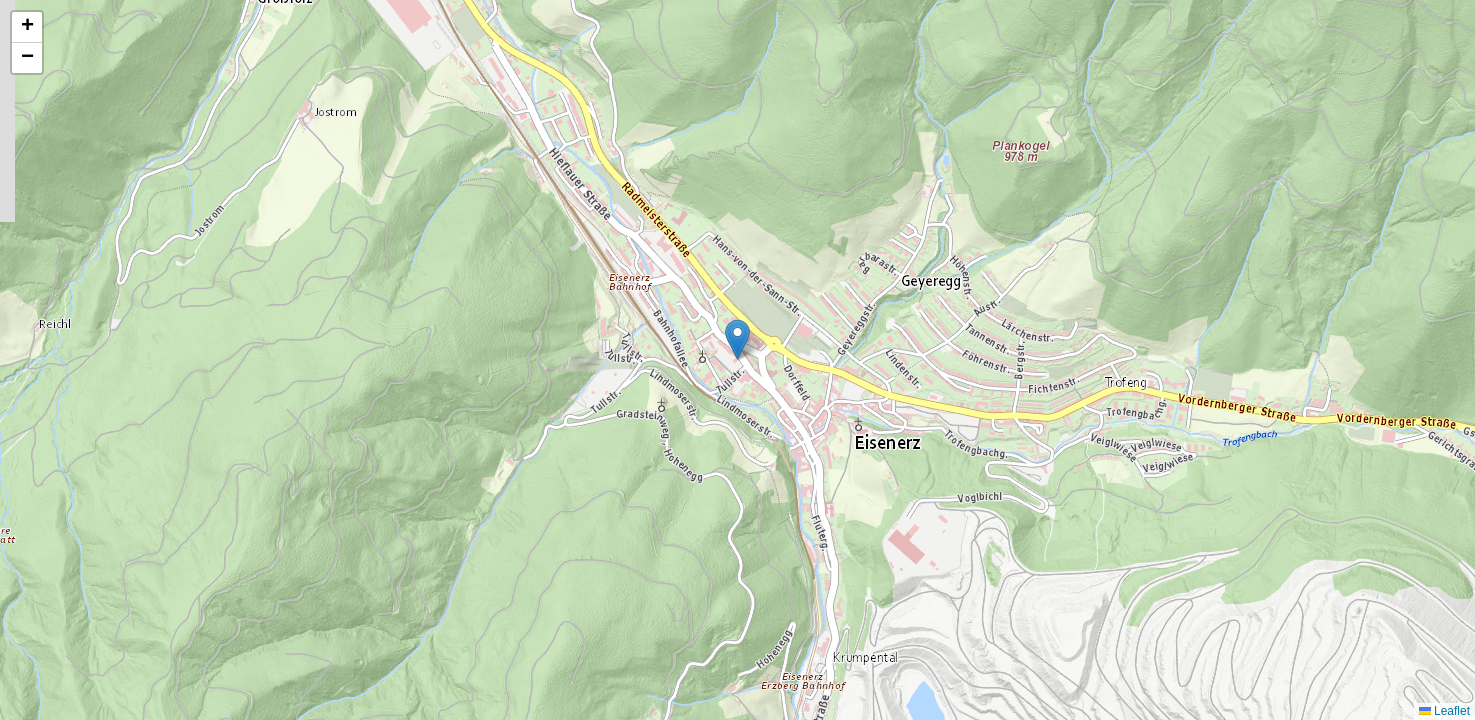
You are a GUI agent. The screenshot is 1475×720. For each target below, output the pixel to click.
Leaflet (1444, 711)
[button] (737, 339)
